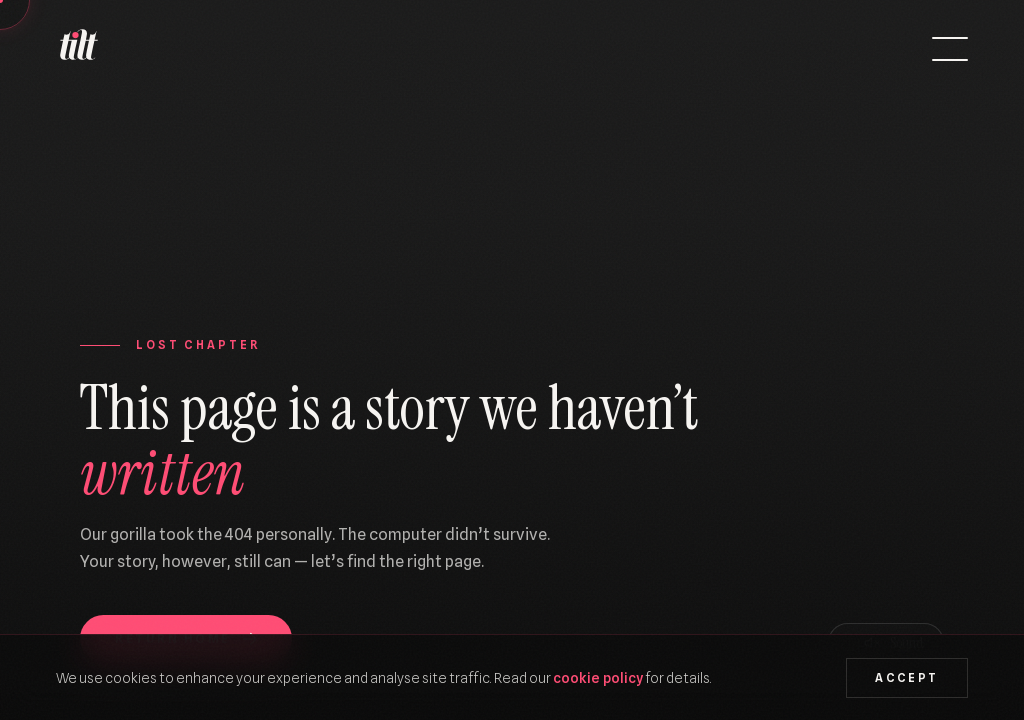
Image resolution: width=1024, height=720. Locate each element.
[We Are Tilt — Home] (78, 49)
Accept (906, 678)
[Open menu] (950, 49)
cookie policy (598, 677)
